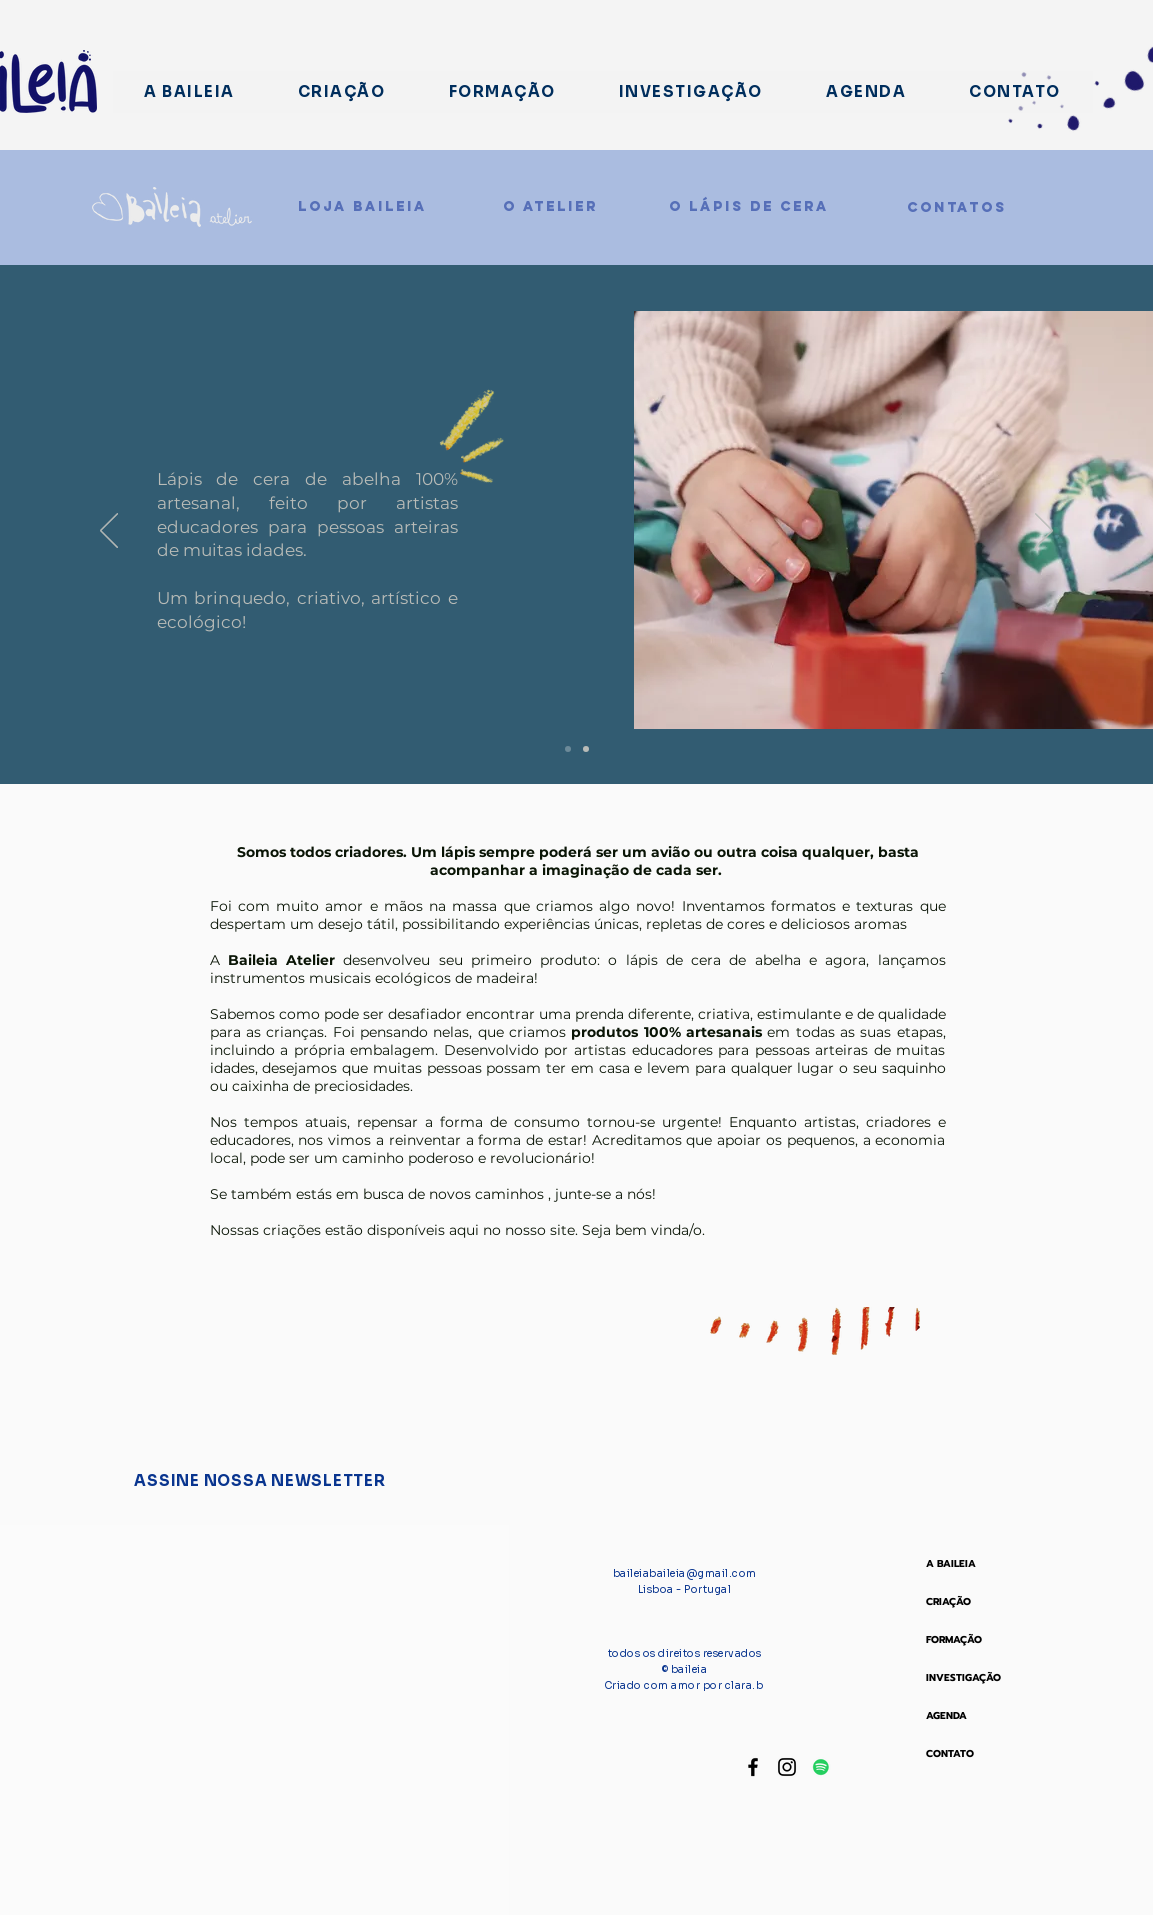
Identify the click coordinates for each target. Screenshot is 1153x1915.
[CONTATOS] (957, 208)
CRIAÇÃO (948, 1601)
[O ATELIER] (551, 207)
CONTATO (950, 1753)
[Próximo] (1044, 532)
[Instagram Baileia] (787, 1767)
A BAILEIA (951, 1563)
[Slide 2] (568, 749)
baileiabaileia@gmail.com (685, 1573)
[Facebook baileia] (753, 1767)
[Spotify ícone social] (821, 1767)
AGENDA (946, 1715)
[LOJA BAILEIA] (363, 207)
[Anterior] (109, 532)
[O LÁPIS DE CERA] (749, 207)
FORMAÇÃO (954, 1639)
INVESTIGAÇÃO (963, 1677)
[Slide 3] (586, 749)
